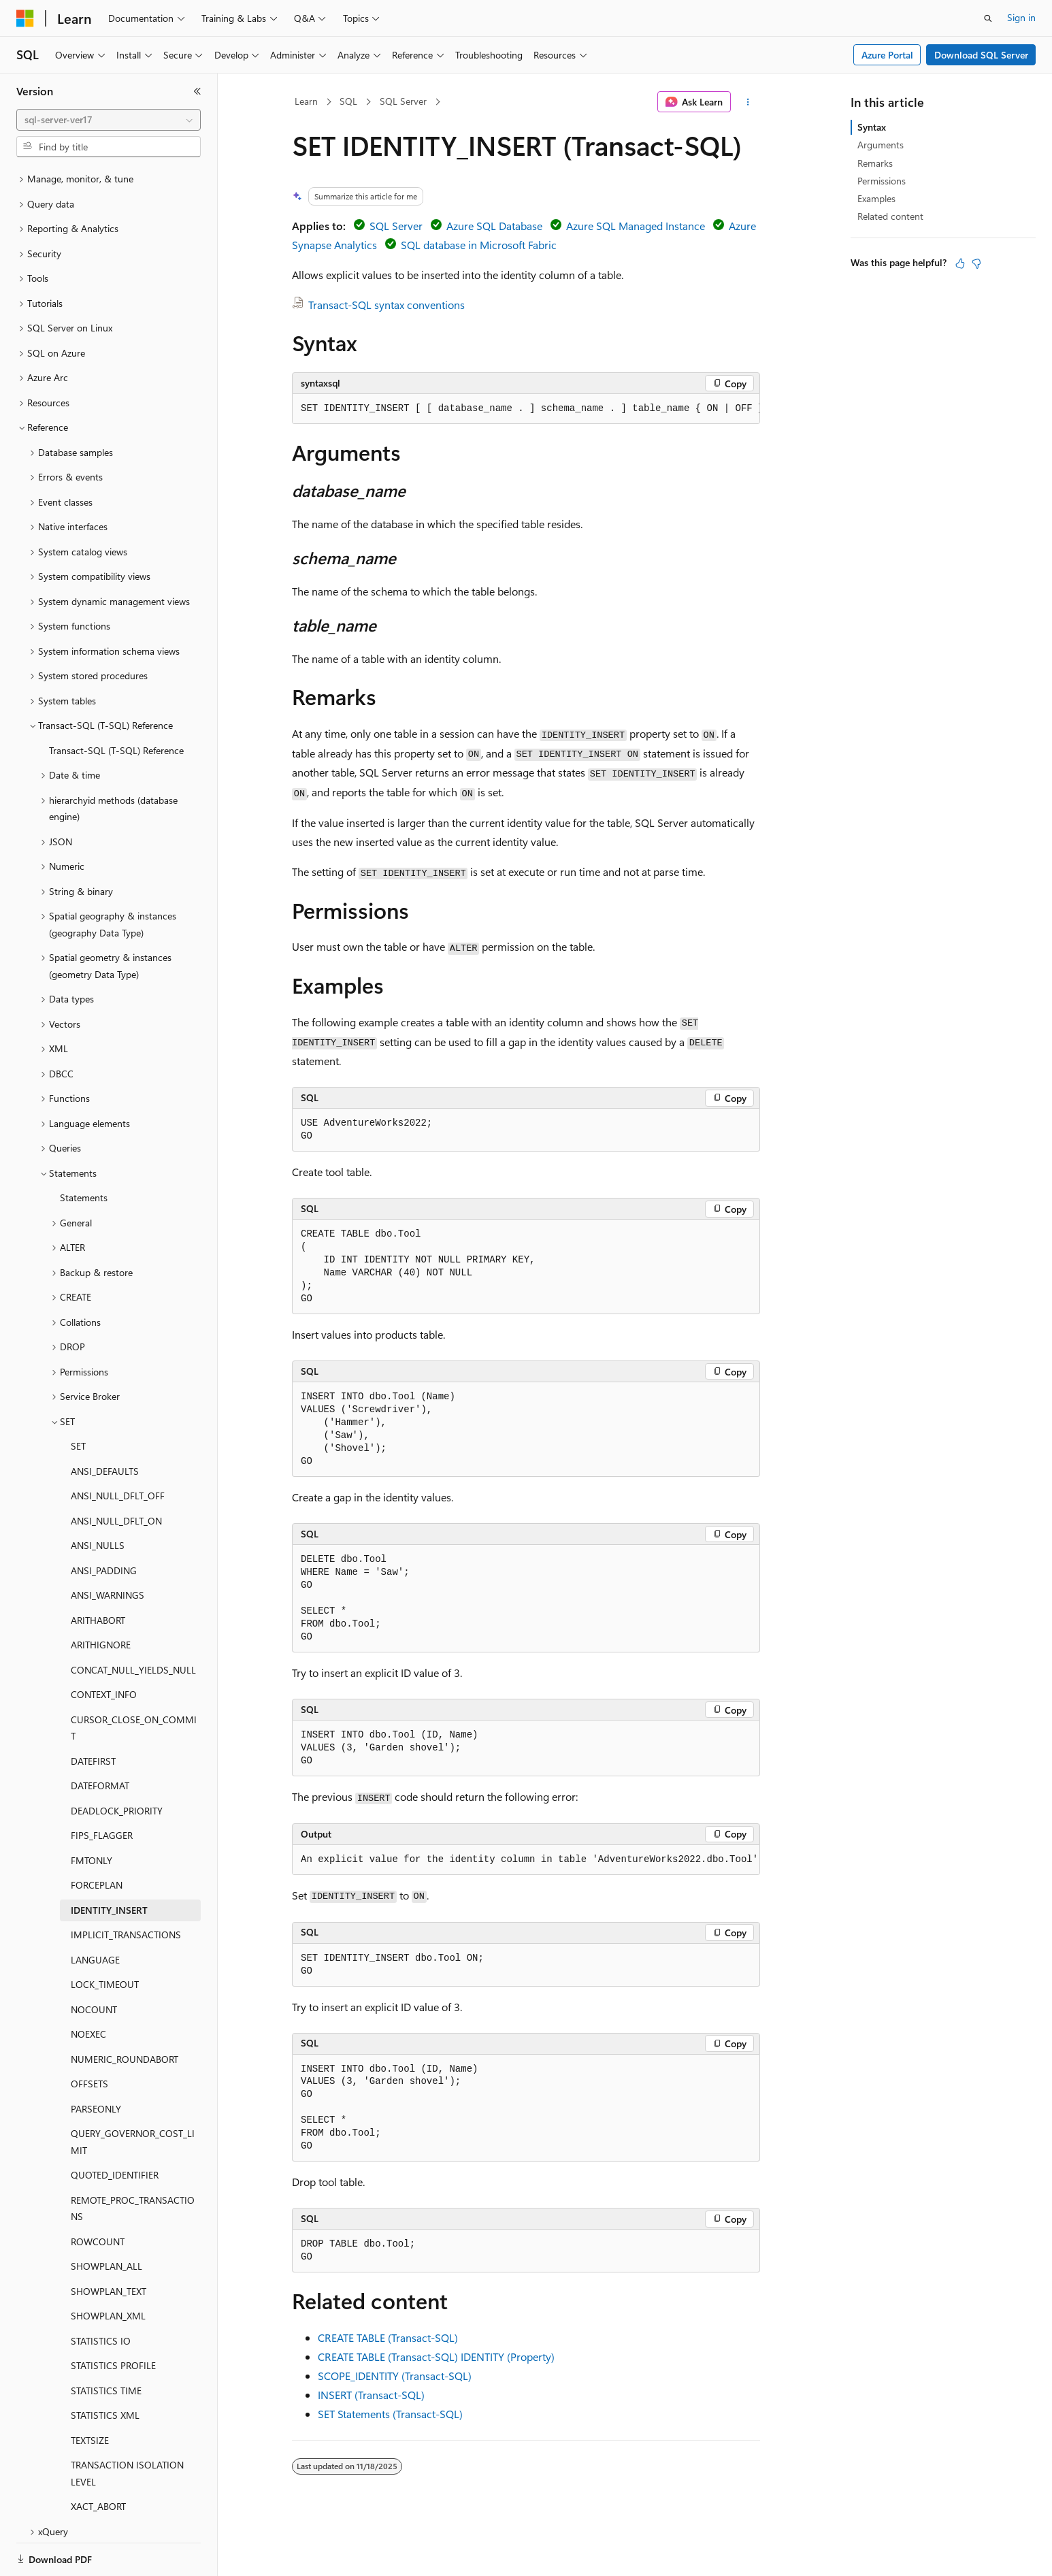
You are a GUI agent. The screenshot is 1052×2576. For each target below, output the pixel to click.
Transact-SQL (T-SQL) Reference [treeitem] (116, 703)
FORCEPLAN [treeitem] (96, 1837)
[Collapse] (197, 91)
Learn (306, 101)
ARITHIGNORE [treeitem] (101, 1597)
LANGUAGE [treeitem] (95, 1912)
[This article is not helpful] (976, 263)
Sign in (1021, 17)
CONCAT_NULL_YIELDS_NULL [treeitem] (133, 1622)
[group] (526, 409)
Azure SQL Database (494, 225)
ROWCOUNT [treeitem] (98, 2194)
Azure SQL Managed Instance (635, 225)
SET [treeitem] (78, 1398)
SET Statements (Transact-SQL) (390, 2414)
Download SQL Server (981, 54)
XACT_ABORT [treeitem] (98, 2459)
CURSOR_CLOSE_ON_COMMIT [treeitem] (134, 1681)
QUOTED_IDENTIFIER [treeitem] (115, 2127)
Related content (890, 216)
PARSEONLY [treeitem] (96, 2061)
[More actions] (748, 102)
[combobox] (108, 120)
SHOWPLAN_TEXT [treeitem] (108, 2244)
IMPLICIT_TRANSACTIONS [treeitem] (126, 1887)
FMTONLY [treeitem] (91, 1813)
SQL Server (403, 101)
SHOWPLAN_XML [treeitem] (108, 2268)
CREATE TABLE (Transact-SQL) (388, 2337)
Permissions (881, 180)
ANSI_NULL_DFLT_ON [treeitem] (116, 1473)
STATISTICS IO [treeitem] (101, 2293)
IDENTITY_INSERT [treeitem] (109, 1863)
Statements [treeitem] (84, 1150)
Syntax (871, 126)
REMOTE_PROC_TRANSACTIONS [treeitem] (133, 2161)
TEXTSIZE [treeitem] (90, 2393)
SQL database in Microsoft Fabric (479, 245)
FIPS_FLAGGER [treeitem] (102, 1788)
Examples (876, 198)
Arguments (880, 144)
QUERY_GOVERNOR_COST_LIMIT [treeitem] (133, 2095)
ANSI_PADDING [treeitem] (104, 1523)
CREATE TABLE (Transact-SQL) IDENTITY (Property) (436, 2356)
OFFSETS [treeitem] (89, 2036)
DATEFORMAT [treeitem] (100, 1738)
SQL (348, 101)
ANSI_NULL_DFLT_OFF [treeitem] (118, 1448)
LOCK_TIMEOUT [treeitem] (105, 1937)
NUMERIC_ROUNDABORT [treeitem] (124, 2012)
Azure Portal (887, 54)
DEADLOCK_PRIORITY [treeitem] (117, 1763)
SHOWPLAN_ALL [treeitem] (106, 2219)
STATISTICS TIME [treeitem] (106, 2343)
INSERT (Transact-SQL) (371, 2394)
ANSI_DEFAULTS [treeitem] (105, 1424)
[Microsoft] (25, 18)
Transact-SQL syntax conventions (386, 304)
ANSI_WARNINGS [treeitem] (107, 1548)
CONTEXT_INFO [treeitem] (104, 1647)
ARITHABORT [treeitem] (98, 1573)
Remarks (875, 163)
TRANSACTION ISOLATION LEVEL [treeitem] (127, 2426)
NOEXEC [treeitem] (88, 1986)
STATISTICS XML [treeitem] (105, 2368)
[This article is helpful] (960, 263)
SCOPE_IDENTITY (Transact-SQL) (395, 2375)
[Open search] (988, 18)
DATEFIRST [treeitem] (93, 1714)
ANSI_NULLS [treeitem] (98, 1498)
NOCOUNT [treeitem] (94, 1962)
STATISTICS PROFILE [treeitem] (113, 2318)
